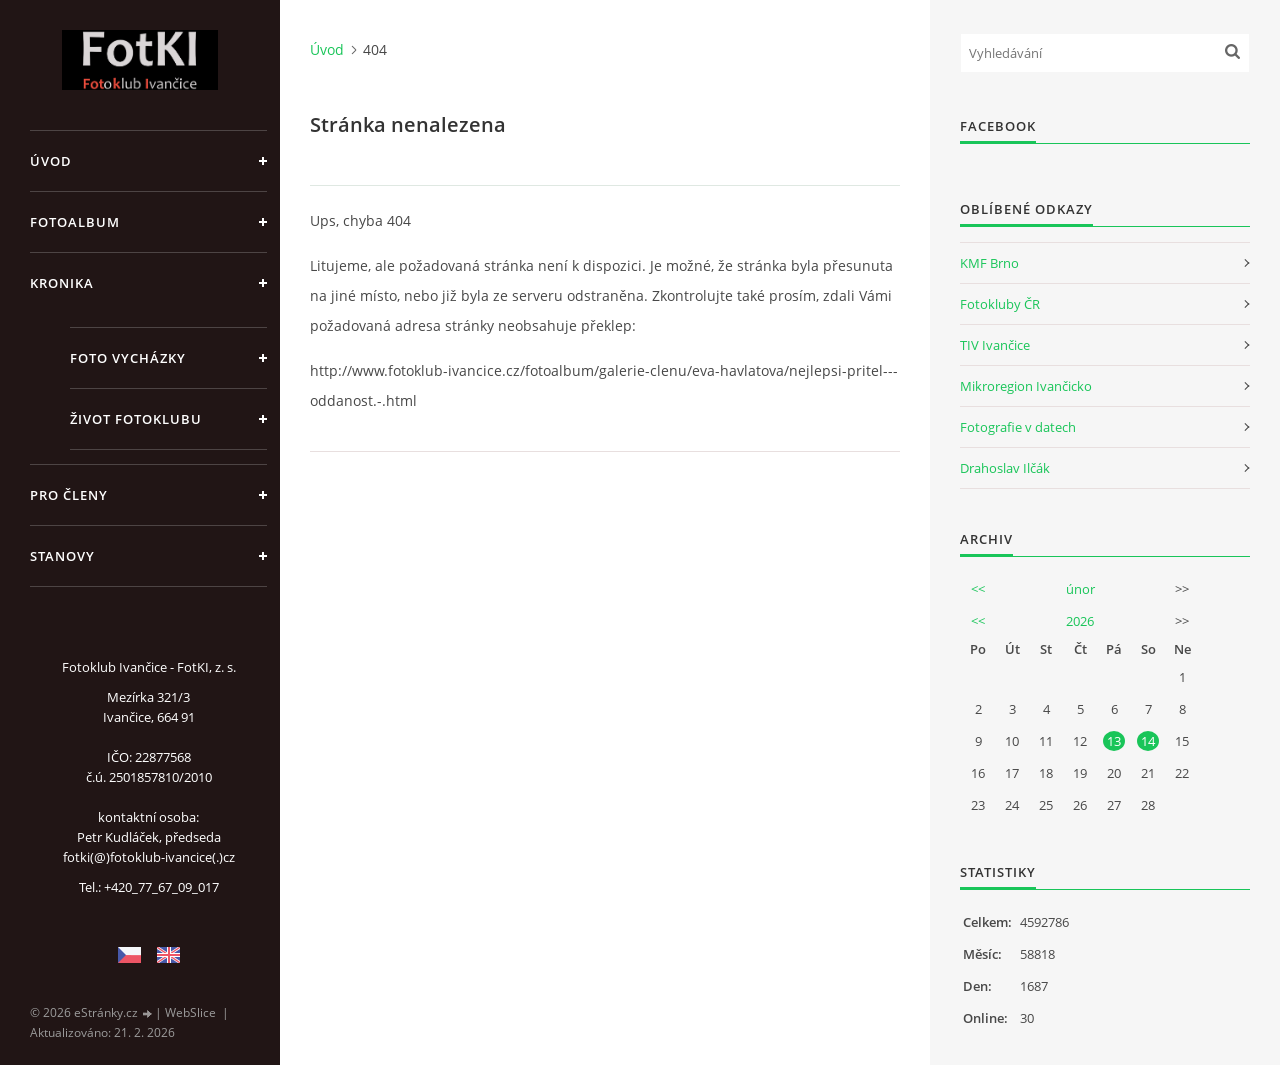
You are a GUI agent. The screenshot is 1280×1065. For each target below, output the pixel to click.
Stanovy (62, 556)
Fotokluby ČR (1000, 304)
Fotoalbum (75, 222)
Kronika (62, 283)
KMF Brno (989, 263)
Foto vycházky (128, 358)
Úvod (51, 161)
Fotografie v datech (1018, 427)
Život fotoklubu (136, 419)
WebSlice (190, 1012)
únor (1080, 589)
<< (978, 589)
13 (1114, 741)
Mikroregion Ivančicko (1026, 386)
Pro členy (69, 495)
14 (1148, 741)
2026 (1080, 621)
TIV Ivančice (995, 345)
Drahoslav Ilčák (1005, 468)
